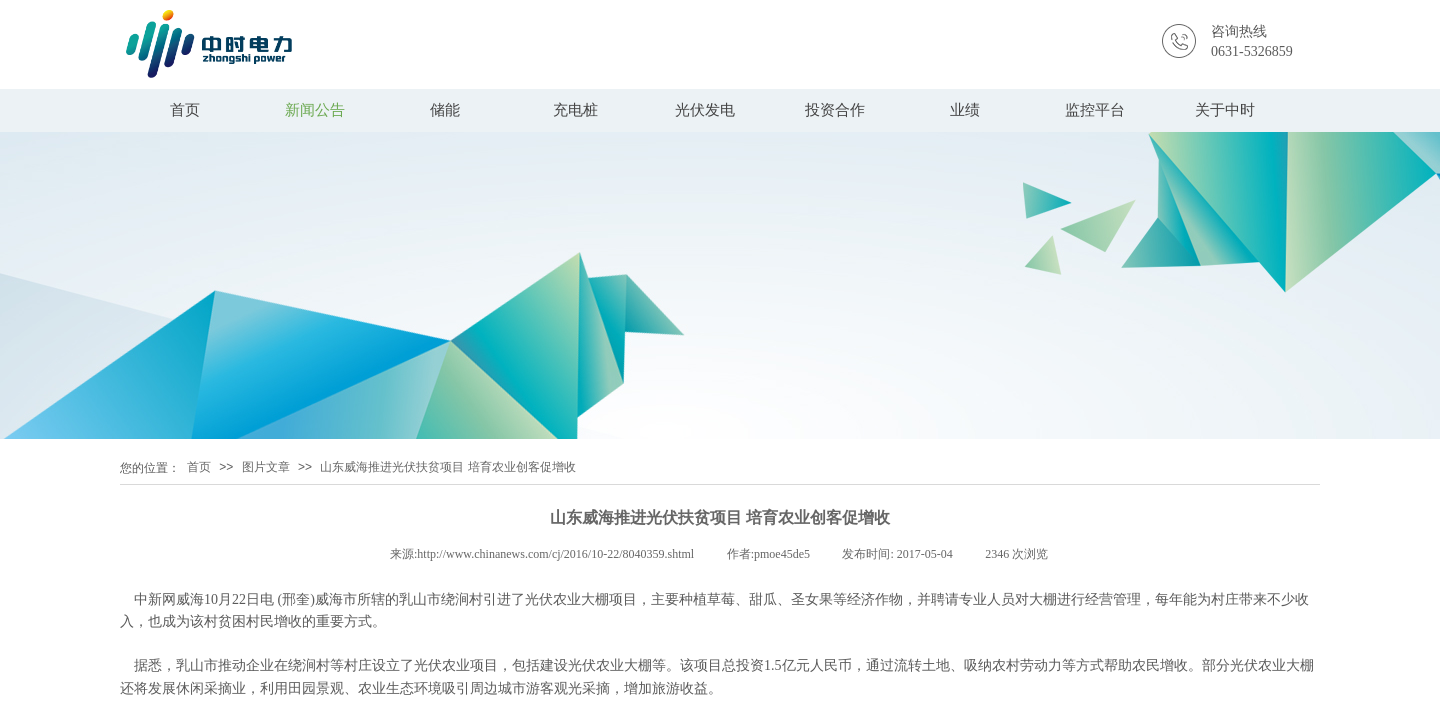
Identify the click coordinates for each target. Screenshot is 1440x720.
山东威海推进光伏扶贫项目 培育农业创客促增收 (447, 467)
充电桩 (575, 110)
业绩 (965, 110)
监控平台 (1095, 110)
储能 (445, 110)
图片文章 (266, 467)
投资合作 (835, 110)
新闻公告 (315, 110)
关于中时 (1225, 110)
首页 (185, 110)
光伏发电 (705, 110)
